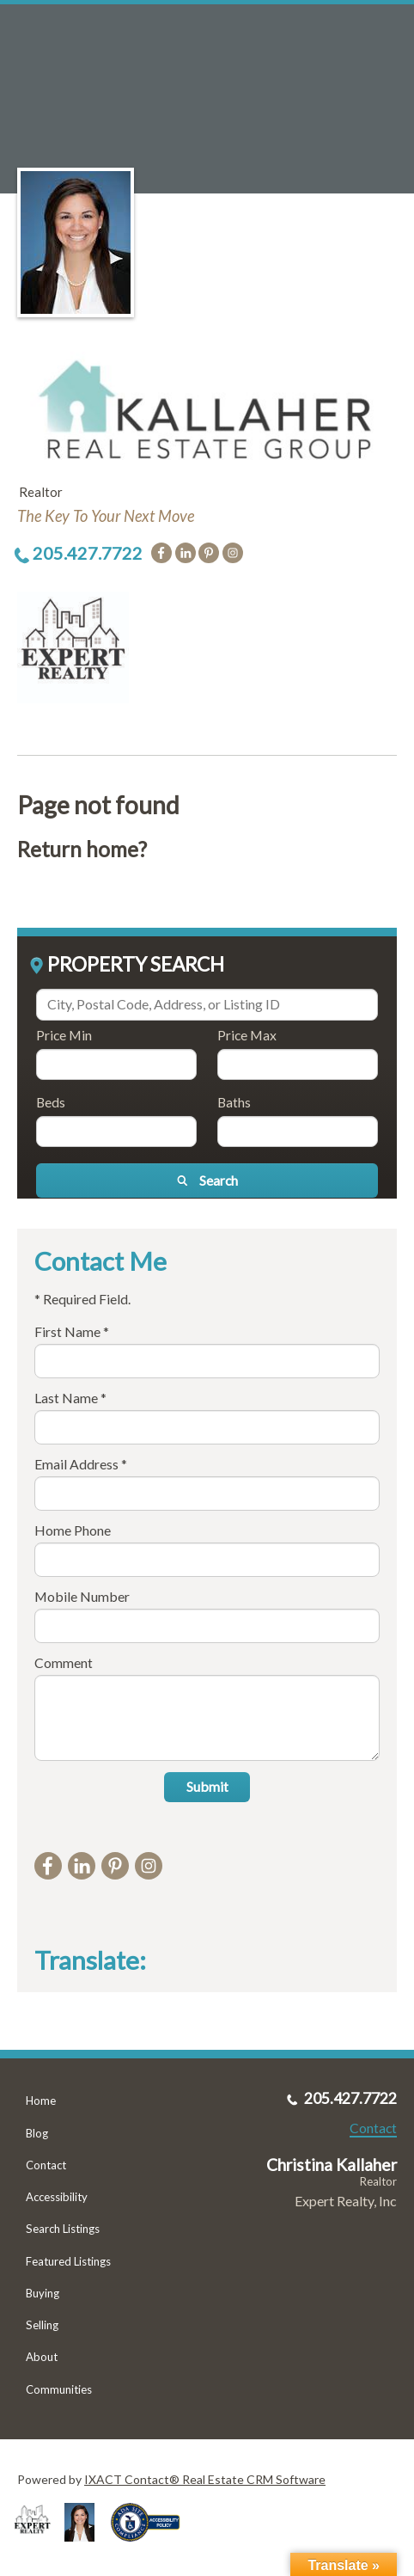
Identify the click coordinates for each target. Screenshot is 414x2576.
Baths (234, 1102)
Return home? (82, 849)
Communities (59, 2389)
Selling (42, 2325)
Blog (37, 2133)
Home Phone (72, 1530)
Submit (207, 1786)
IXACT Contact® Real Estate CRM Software (205, 2479)
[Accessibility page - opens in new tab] (152, 2547)
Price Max (247, 1035)
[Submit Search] (207, 1180)
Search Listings (63, 2229)
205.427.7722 (88, 553)
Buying (42, 2293)
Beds (50, 1102)
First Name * (71, 1331)
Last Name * (70, 1397)
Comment (63, 1662)
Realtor (378, 2181)
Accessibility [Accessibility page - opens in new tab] (57, 2197)
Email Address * (80, 1464)
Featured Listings (68, 2261)
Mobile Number (82, 1596)
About (42, 2357)
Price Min (64, 1035)
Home (41, 2100)
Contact (46, 2165)
